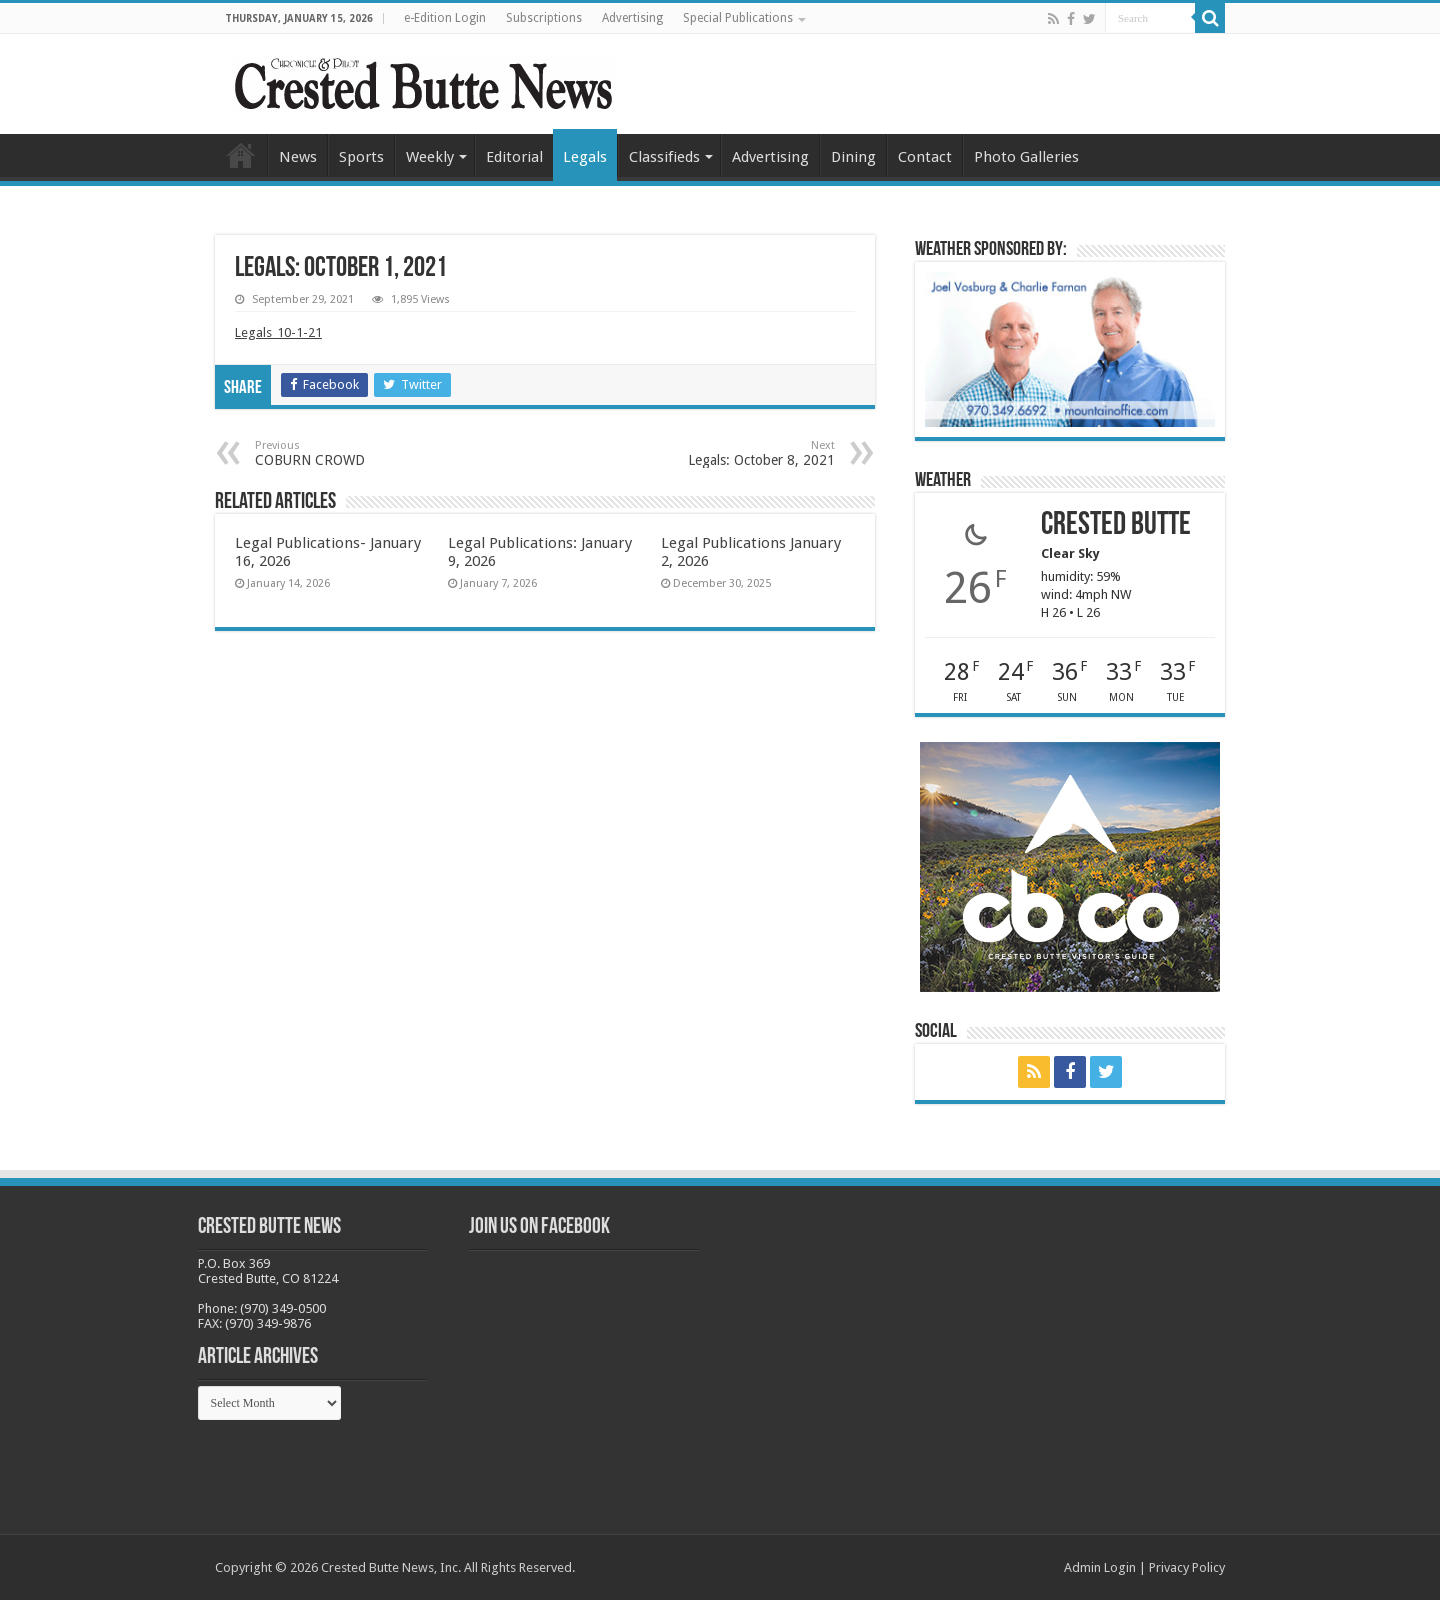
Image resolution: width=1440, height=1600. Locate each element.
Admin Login (1100, 1567)
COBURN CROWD (357, 453)
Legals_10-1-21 (278, 332)
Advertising (632, 18)
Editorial (514, 157)
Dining (853, 157)
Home (241, 155)
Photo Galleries (1026, 157)
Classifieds (664, 157)
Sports (361, 157)
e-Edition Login (445, 18)
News (298, 157)
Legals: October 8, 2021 (732, 453)
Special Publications (738, 18)
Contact (925, 157)
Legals (585, 157)
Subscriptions (544, 18)
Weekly (430, 157)
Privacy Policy (1187, 1567)
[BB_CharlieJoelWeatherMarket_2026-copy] (1070, 348)
